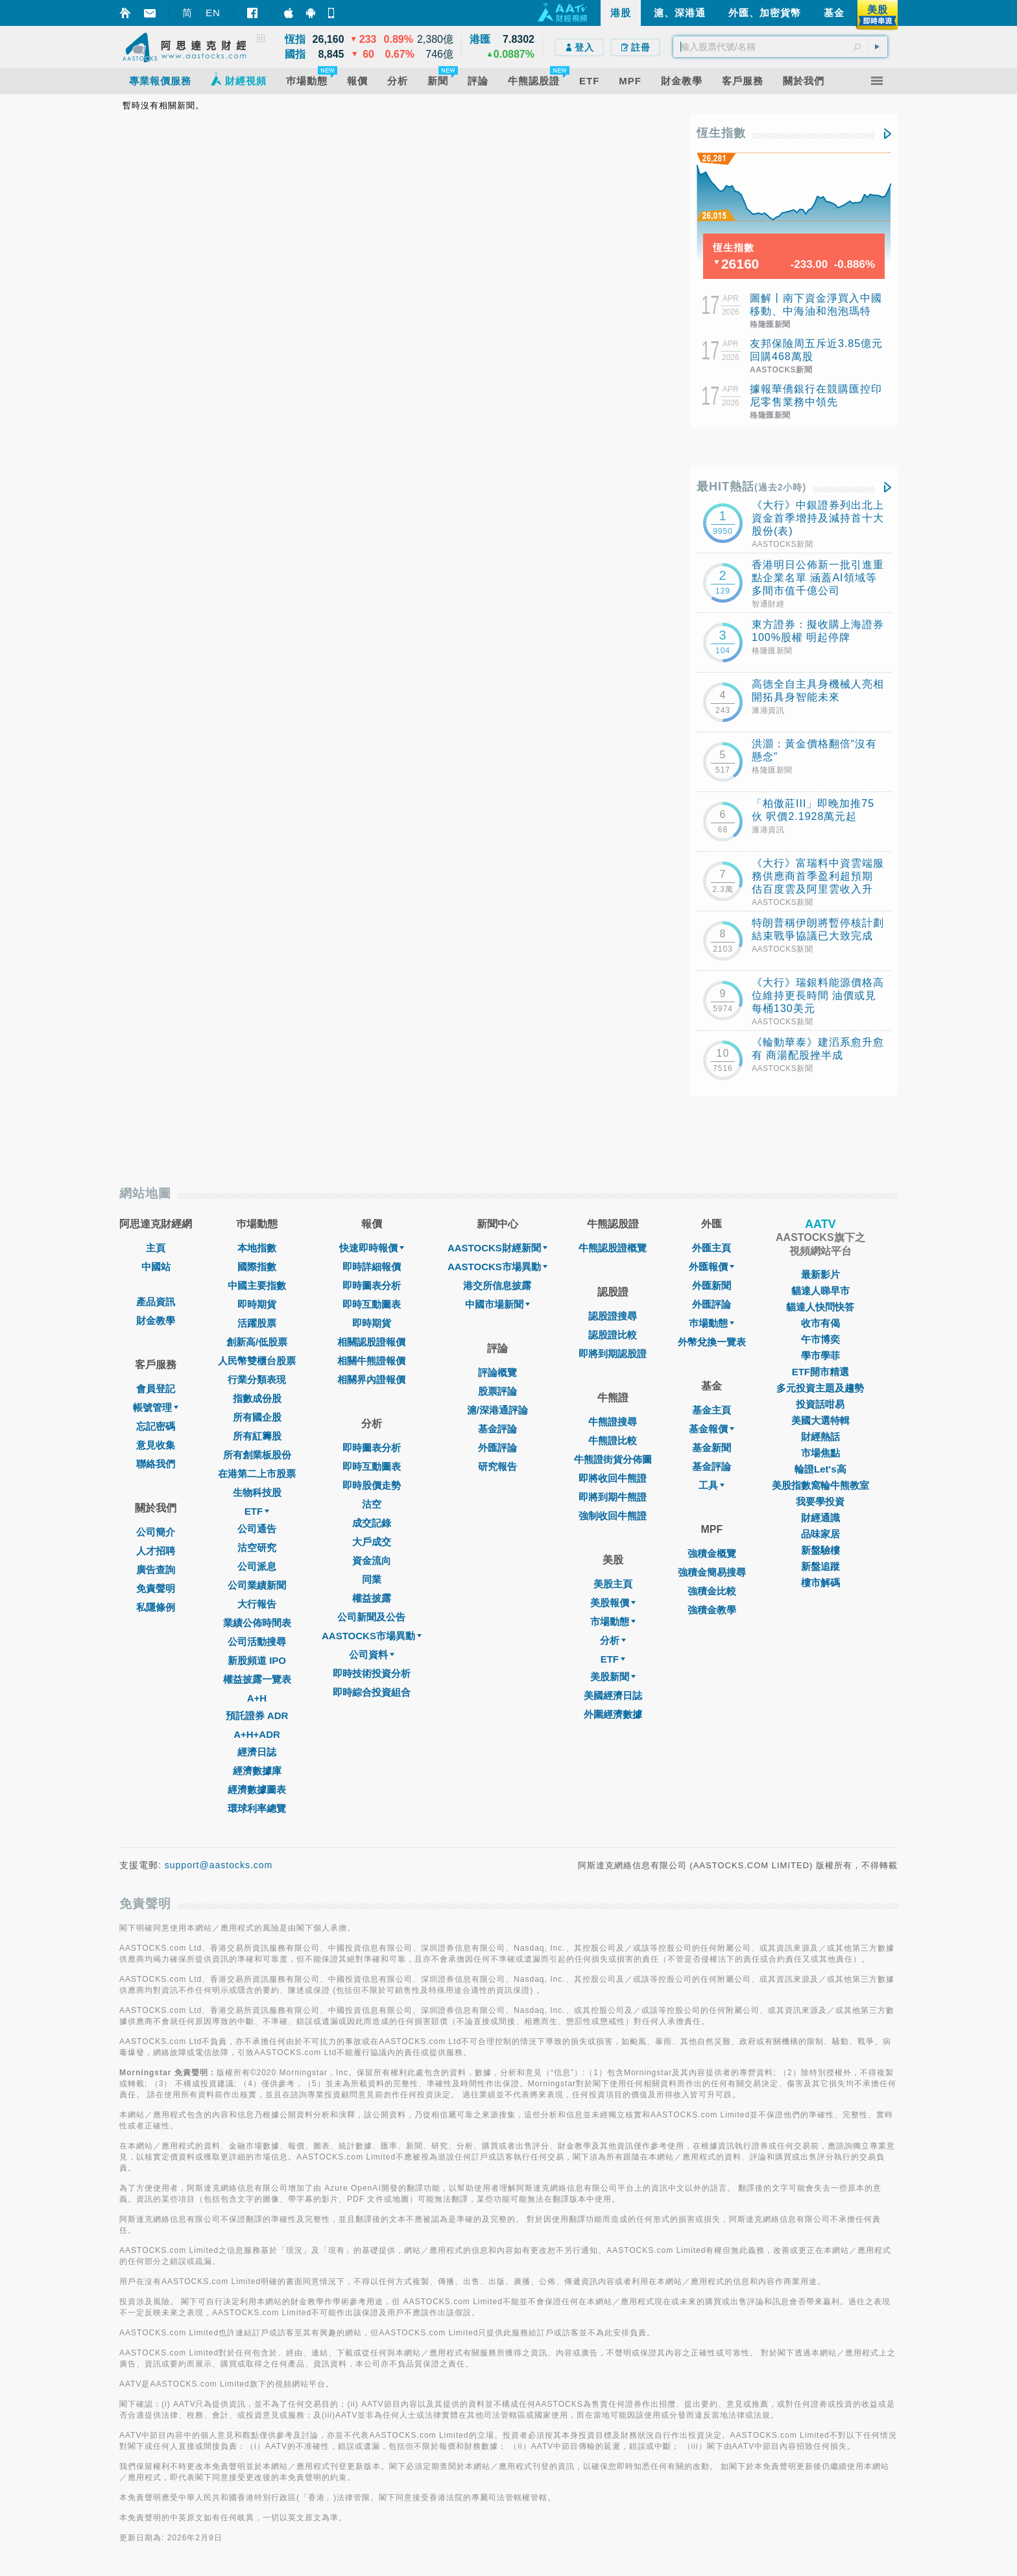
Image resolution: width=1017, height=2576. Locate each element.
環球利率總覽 (257, 1808)
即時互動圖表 (371, 1304)
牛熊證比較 (612, 1440)
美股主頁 (612, 1583)
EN (213, 12)
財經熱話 (820, 1436)
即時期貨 (256, 1304)
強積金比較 (712, 1590)
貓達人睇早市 (820, 1290)
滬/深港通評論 (497, 1409)
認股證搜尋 (612, 1315)
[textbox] (780, 46)
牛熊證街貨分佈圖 (613, 1459)
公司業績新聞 (257, 1585)
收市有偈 (820, 1323)
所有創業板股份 (257, 1454)
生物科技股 (257, 1492)
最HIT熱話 (751, 486)
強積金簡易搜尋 (712, 1572)
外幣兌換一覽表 (712, 1341)
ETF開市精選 (820, 1371)
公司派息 (256, 1566)
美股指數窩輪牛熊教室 (820, 1485)
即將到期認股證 (613, 1353)
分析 (613, 1640)
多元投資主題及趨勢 (820, 1387)
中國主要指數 (257, 1285)
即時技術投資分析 (372, 1673)
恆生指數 (721, 132)
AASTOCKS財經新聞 (497, 1247)
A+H (257, 1697)
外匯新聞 (711, 1285)
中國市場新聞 (497, 1304)
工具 (711, 1485)
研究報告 (497, 1466)
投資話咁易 (820, 1404)
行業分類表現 (257, 1379)
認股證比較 (612, 1334)
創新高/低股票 (256, 1341)
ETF (257, 1511)
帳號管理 (155, 1407)
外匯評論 (497, 1447)
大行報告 (256, 1603)
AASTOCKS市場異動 (372, 1635)
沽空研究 (256, 1547)
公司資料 (371, 1654)
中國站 (156, 1266)
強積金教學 (712, 1609)
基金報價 (711, 1428)
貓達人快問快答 (820, 1306)
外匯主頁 (711, 1247)
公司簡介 (155, 1531)
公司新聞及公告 (371, 1616)
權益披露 (371, 1598)
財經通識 (820, 1517)
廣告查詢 (155, 1569)
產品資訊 (155, 1301)
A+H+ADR (256, 1734)
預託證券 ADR (257, 1715)
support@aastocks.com (219, 1865)
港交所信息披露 (497, 1285)
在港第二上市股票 (257, 1473)
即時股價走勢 (371, 1485)
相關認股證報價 (371, 1341)
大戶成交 (371, 1541)
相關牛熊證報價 (371, 1360)
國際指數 (256, 1266)
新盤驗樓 (820, 1550)
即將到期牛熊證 (613, 1496)
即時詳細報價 (371, 1266)
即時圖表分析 (371, 1285)
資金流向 (371, 1560)
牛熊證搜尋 (612, 1421)
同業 (371, 1579)
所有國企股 (257, 1417)
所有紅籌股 (257, 1435)
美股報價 (613, 1602)
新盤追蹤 (820, 1566)
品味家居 (820, 1533)
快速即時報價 (371, 1247)
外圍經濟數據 (613, 1714)
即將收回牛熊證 (613, 1478)
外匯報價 (711, 1266)
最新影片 (820, 1274)
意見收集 (155, 1445)
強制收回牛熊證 (613, 1515)
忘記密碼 (155, 1426)
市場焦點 (820, 1452)
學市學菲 (820, 1355)
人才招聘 (155, 1550)
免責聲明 (155, 1588)
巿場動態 (711, 1323)
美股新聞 (613, 1676)
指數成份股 (257, 1398)
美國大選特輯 (820, 1420)
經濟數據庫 (257, 1770)
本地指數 (256, 1247)
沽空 (371, 1504)
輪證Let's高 (820, 1469)
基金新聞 (711, 1447)
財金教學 (155, 1320)
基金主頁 (711, 1409)
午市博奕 (820, 1339)
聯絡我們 (155, 1463)
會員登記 (155, 1388)
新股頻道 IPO (257, 1660)
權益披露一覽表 (257, 1679)
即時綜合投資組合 (372, 1692)
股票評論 (497, 1391)
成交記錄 (371, 1522)
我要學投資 (820, 1501)
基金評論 (497, 1428)
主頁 (155, 1247)
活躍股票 (256, 1323)
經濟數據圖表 (257, 1789)
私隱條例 (155, 1607)
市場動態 (613, 1621)
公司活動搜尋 (257, 1641)
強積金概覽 (712, 1553)
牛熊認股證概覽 (613, 1247)
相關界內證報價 (371, 1379)
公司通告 (256, 1528)
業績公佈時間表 (257, 1622)
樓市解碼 (820, 1582)
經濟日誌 (256, 1751)
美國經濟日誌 (613, 1695)
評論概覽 (497, 1372)
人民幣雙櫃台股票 (257, 1360)
